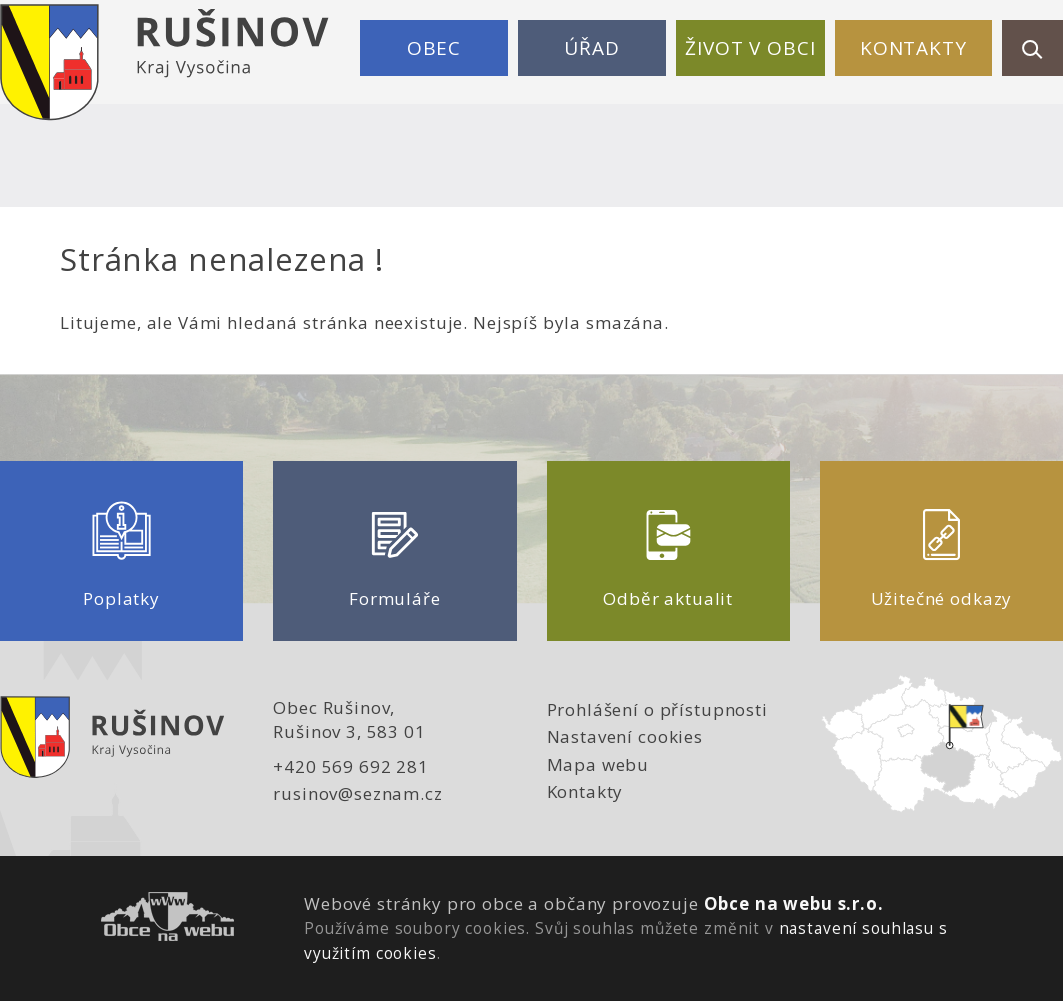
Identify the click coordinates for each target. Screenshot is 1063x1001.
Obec (434, 48)
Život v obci (750, 48)
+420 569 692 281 (351, 766)
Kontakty (913, 48)
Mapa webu (598, 764)
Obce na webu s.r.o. (794, 903)
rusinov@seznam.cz (357, 793)
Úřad (591, 48)
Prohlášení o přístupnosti (657, 709)
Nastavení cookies (625, 736)
